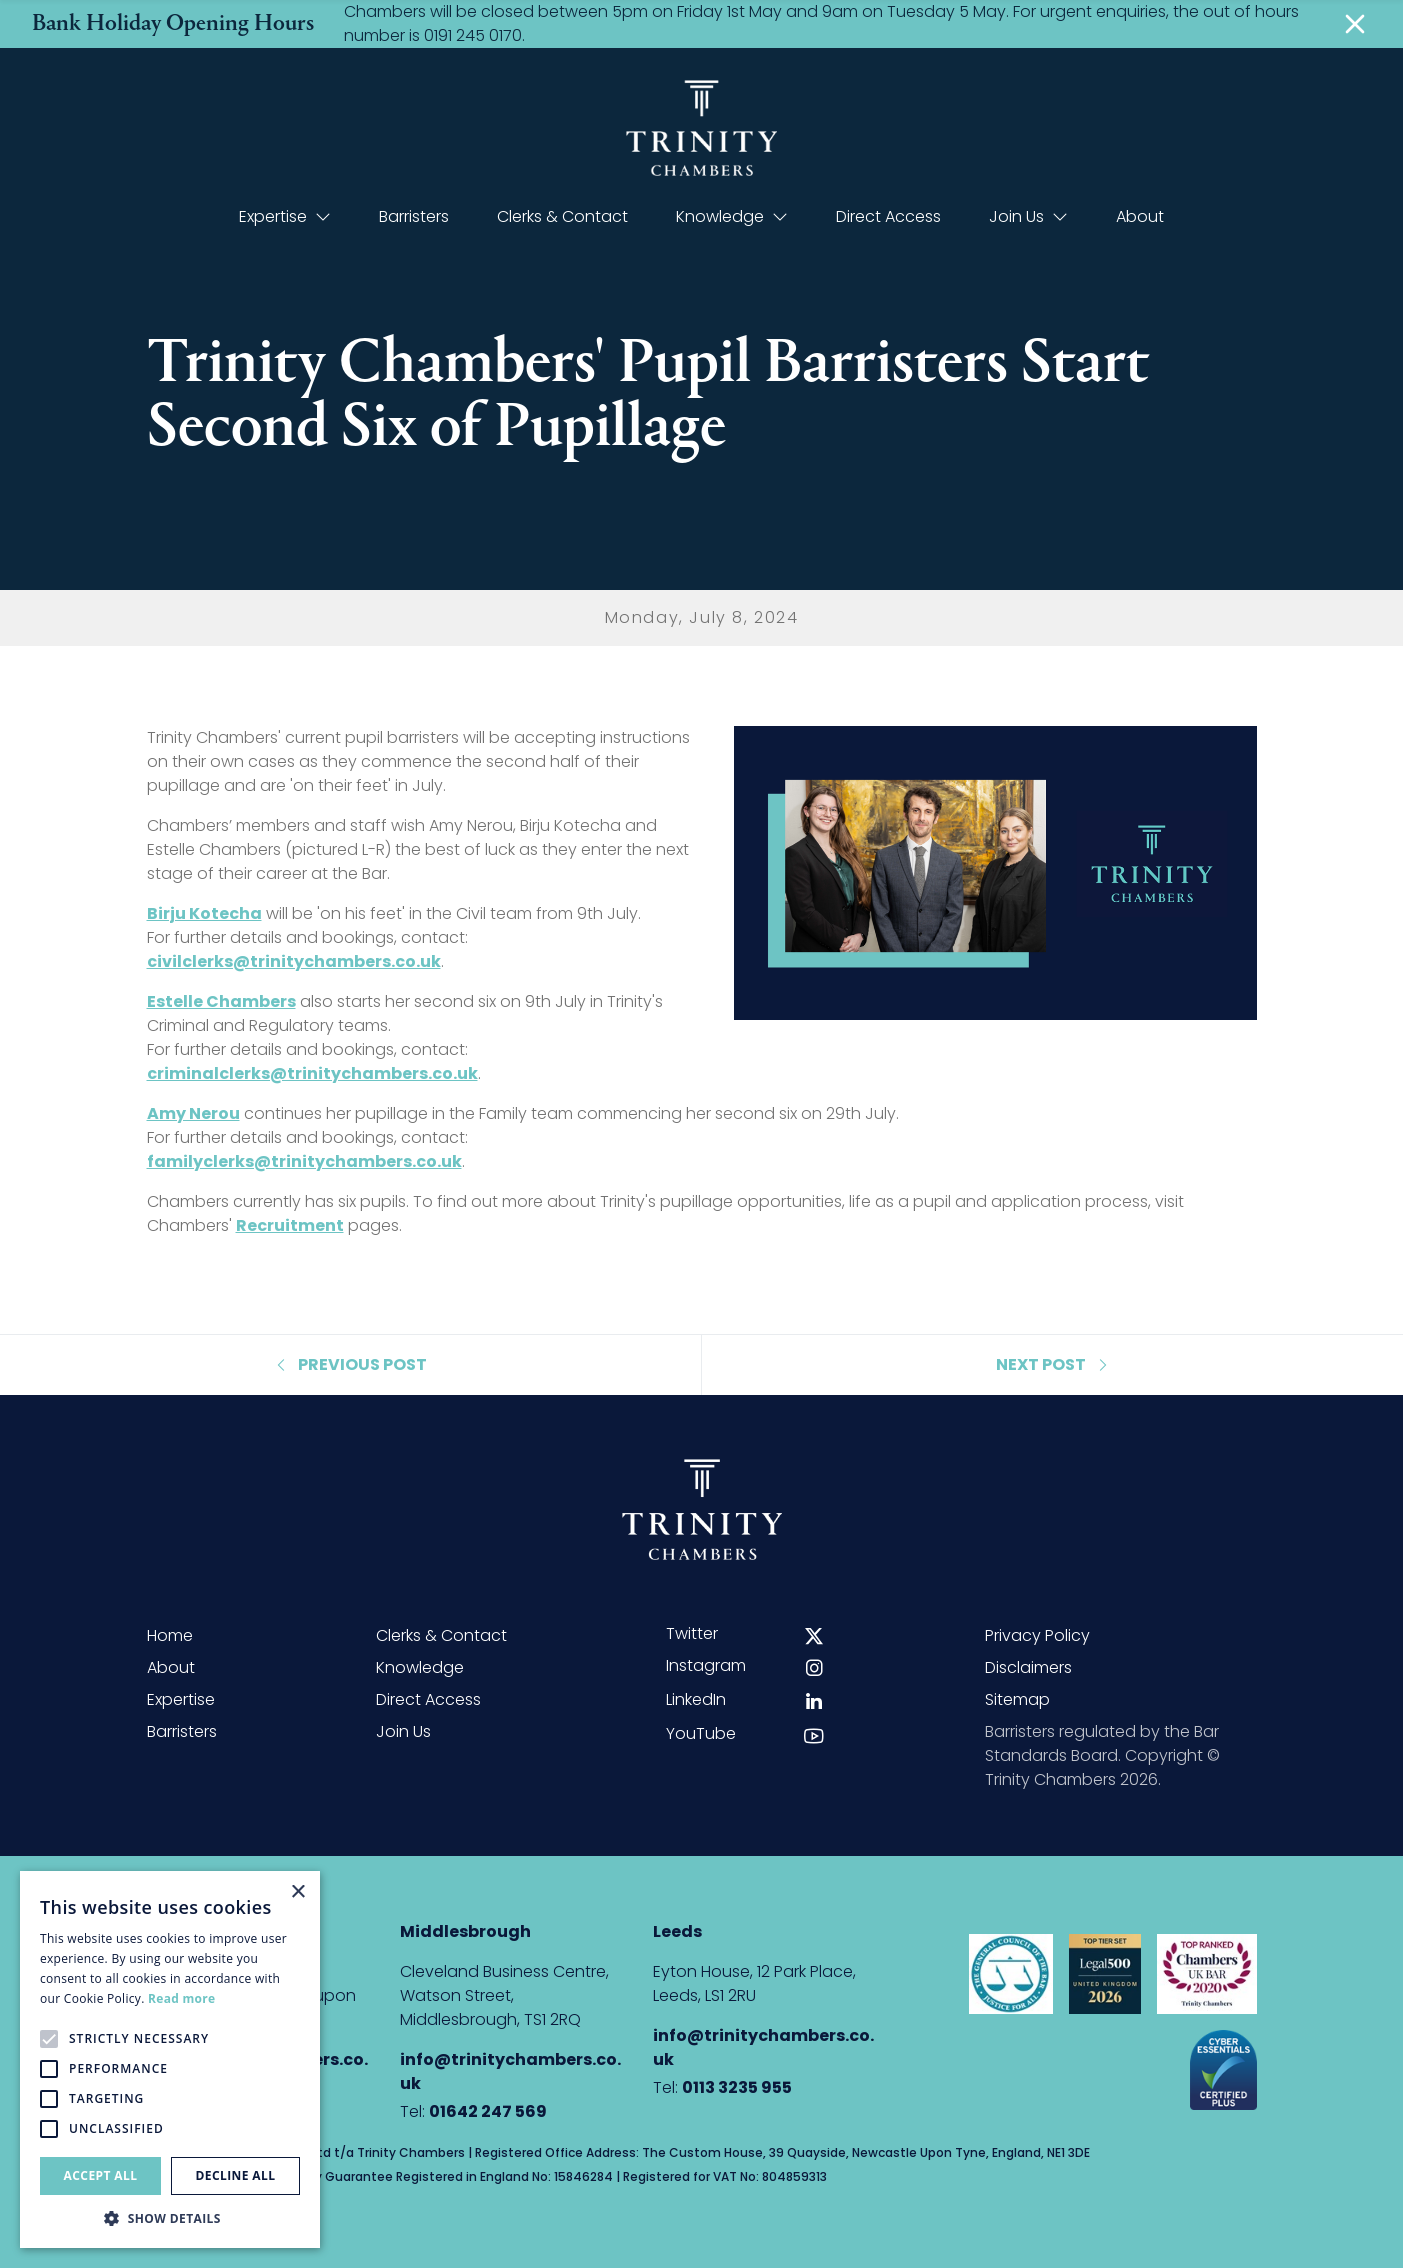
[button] (170, 2218)
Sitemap (1017, 1699)
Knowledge (732, 216)
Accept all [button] (101, 2175)
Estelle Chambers (221, 1001)
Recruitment (290, 1225)
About (1140, 216)
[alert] (170, 2059)
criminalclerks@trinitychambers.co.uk (312, 1073)
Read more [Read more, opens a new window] (181, 1998)
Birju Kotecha (204, 913)
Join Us (1028, 216)
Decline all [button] (236, 2175)
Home (170, 1635)
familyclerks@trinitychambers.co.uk (304, 1161)
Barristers (414, 216)
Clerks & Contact (562, 216)
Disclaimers (1028, 1667)
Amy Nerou (193, 1113)
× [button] (297, 1892)
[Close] (1355, 24)
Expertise (285, 216)
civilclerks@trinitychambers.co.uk (294, 961)
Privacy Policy (1037, 1635)
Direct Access (888, 216)
